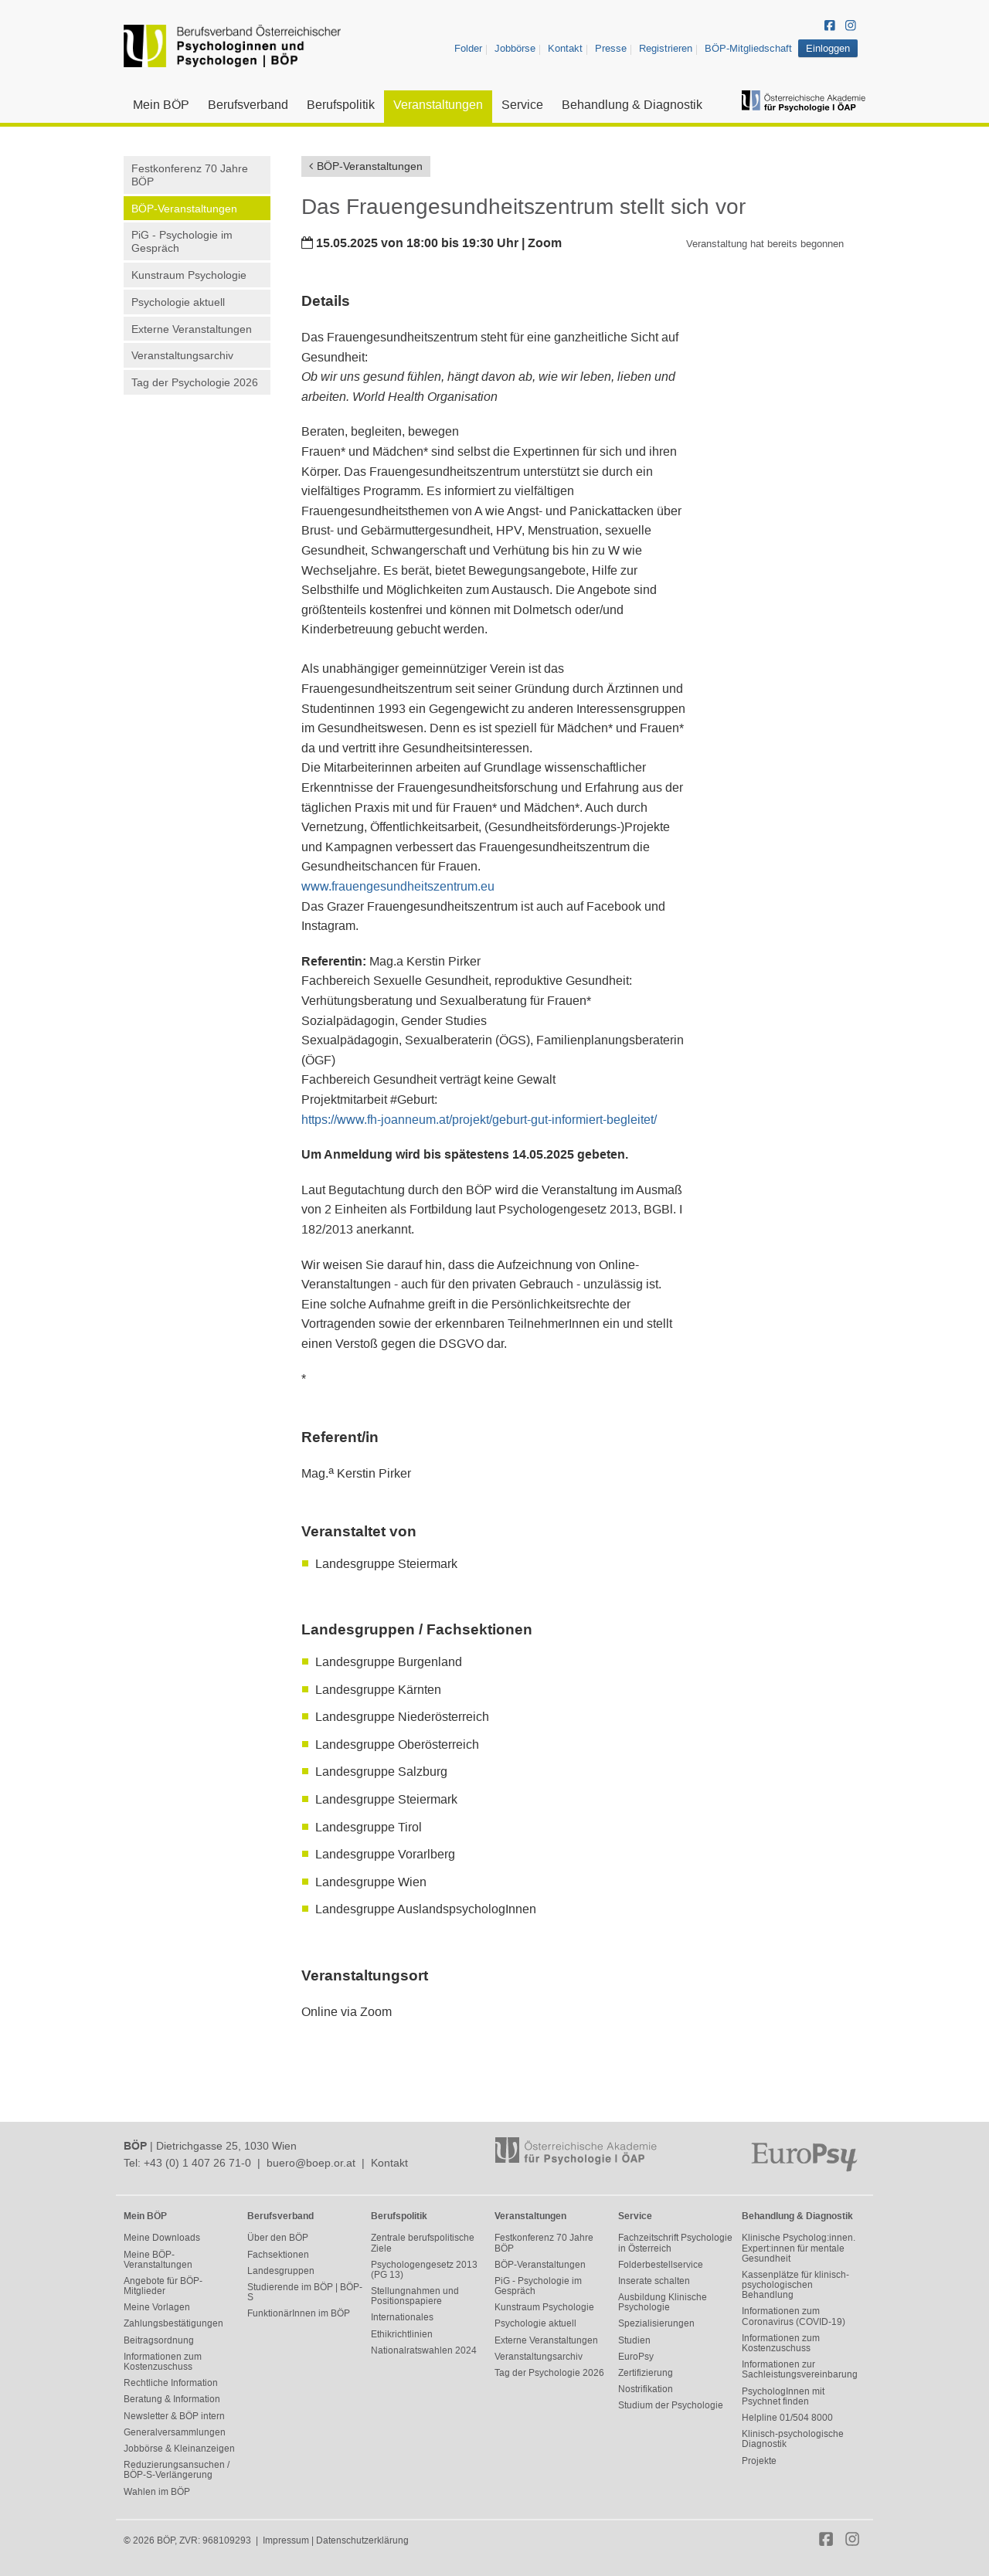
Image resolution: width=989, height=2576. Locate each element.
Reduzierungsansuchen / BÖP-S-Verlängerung (176, 2469)
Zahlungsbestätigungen (173, 2323)
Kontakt (565, 48)
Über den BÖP (277, 2237)
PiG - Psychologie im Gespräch (182, 241)
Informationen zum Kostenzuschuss (163, 2361)
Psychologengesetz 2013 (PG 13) (424, 2269)
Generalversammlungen (175, 2432)
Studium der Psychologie (670, 2405)
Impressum (286, 2540)
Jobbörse (514, 48)
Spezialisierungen (656, 2323)
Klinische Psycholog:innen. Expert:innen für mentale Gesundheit (798, 2247)
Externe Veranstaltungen (191, 329)
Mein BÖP (161, 104)
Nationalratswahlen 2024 (424, 2350)
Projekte (759, 2461)
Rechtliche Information (171, 2382)
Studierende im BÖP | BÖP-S (304, 2292)
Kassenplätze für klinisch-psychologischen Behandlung (795, 2284)
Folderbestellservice (660, 2264)
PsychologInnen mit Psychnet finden (783, 2396)
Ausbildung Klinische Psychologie (662, 2302)
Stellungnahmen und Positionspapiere (415, 2296)
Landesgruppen (280, 2270)
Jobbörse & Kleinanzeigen (179, 2448)
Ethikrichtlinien (402, 2334)
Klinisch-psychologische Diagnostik (793, 2438)
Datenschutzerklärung (362, 2540)
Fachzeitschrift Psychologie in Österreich (675, 2242)
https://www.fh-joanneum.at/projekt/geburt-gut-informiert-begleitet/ (479, 1119)
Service (522, 104)
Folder (468, 48)
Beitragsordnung (159, 2340)
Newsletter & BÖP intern (174, 2416)
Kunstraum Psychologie (188, 275)
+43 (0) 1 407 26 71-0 (197, 2163)
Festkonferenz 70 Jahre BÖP (189, 175)
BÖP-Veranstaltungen (184, 208)
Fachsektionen (278, 2254)
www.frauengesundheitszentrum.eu (397, 886)
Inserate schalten (654, 2281)
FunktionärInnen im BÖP (298, 2313)
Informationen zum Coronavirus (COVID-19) (793, 2316)
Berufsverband (248, 104)
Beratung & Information (172, 2399)
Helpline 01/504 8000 (787, 2417)
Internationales (402, 2317)
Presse (611, 48)
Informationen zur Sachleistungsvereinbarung (800, 2369)
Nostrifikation (645, 2389)
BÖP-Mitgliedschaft (748, 48)
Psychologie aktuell (178, 302)
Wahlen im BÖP (157, 2491)
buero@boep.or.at (311, 2163)
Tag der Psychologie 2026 (194, 382)
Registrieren (665, 48)
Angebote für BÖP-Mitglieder (163, 2286)
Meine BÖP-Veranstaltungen (158, 2259)
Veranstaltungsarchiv (182, 355)
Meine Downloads (162, 2237)
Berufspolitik (341, 104)
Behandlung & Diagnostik (632, 104)
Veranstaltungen (438, 104)
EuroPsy (636, 2356)
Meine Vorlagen (157, 2307)
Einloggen (828, 48)
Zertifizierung (645, 2372)
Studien (634, 2340)
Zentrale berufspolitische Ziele (422, 2242)
